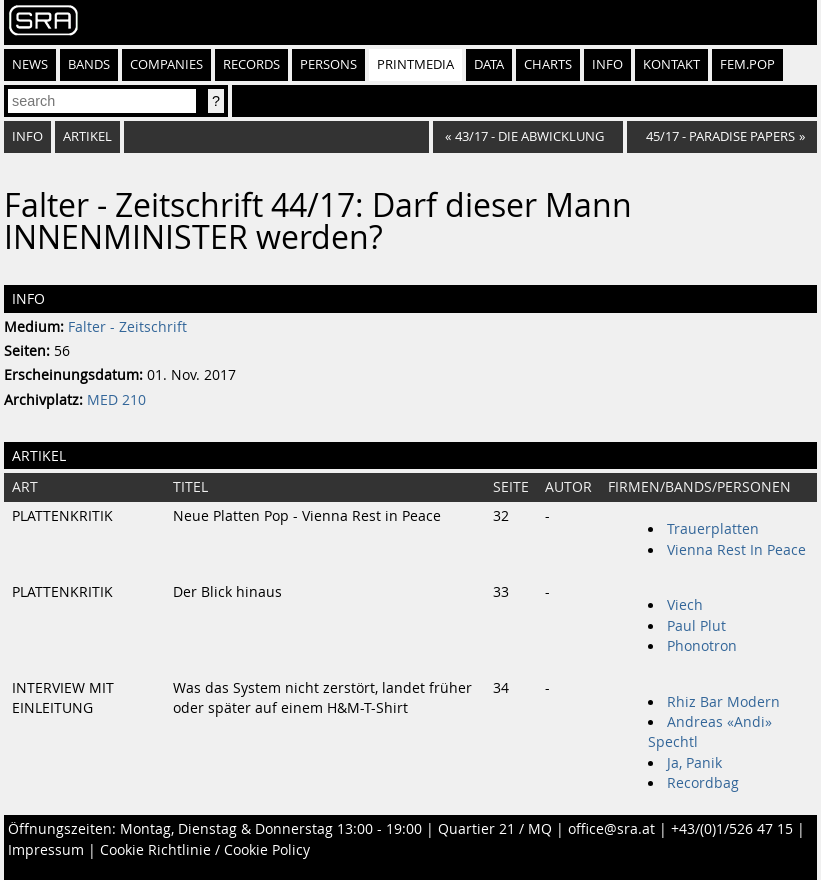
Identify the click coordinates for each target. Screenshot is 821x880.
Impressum (46, 850)
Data (489, 64)
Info (607, 64)
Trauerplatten (713, 529)
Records (251, 64)
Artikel (87, 136)
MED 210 (116, 400)
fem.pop (747, 64)
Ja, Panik (694, 763)
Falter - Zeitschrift (127, 327)
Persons (328, 64)
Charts (548, 64)
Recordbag (703, 783)
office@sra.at (611, 829)
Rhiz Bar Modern (723, 702)
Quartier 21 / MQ (495, 829)
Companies (166, 64)
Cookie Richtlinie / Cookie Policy (205, 850)
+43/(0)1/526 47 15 (732, 829)
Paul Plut (696, 626)
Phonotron (702, 646)
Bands (89, 64)
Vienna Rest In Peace (736, 550)
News (30, 64)
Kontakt (671, 64)
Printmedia (415, 64)
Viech (685, 605)
